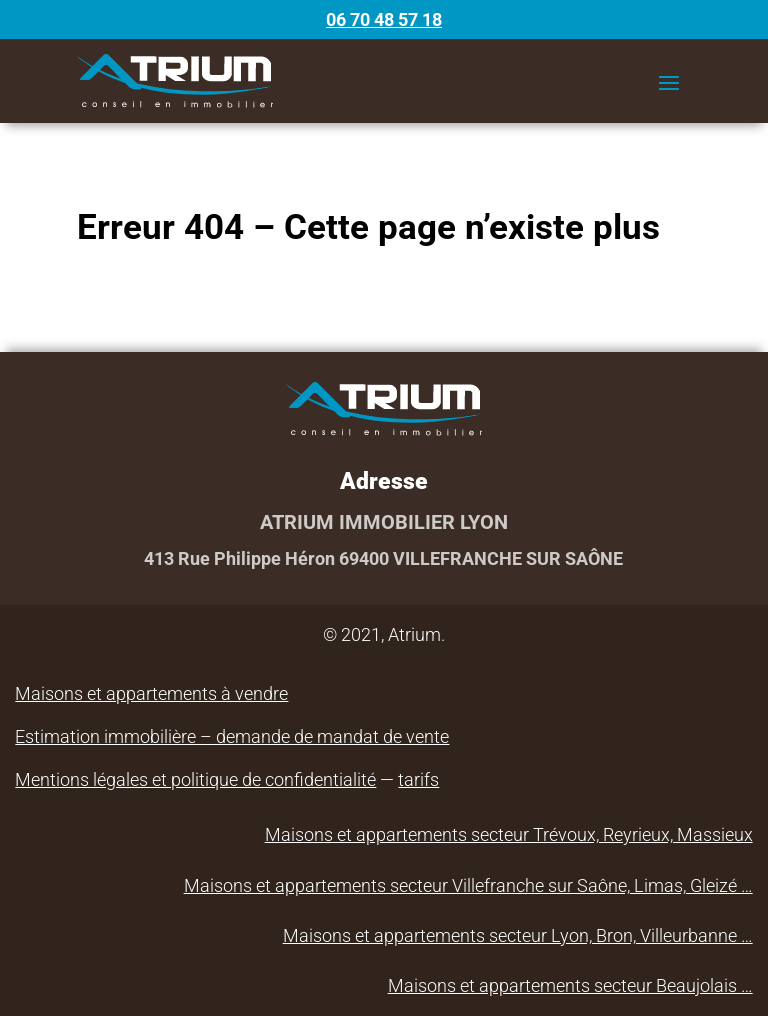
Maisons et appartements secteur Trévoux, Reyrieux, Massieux (509, 834)
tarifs (418, 779)
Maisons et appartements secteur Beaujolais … (570, 985)
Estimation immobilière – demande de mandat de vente (232, 736)
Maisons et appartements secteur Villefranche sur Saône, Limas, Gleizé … (468, 885)
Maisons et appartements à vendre (151, 693)
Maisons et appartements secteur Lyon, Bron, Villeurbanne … (518, 935)
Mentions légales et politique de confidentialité (195, 779)
